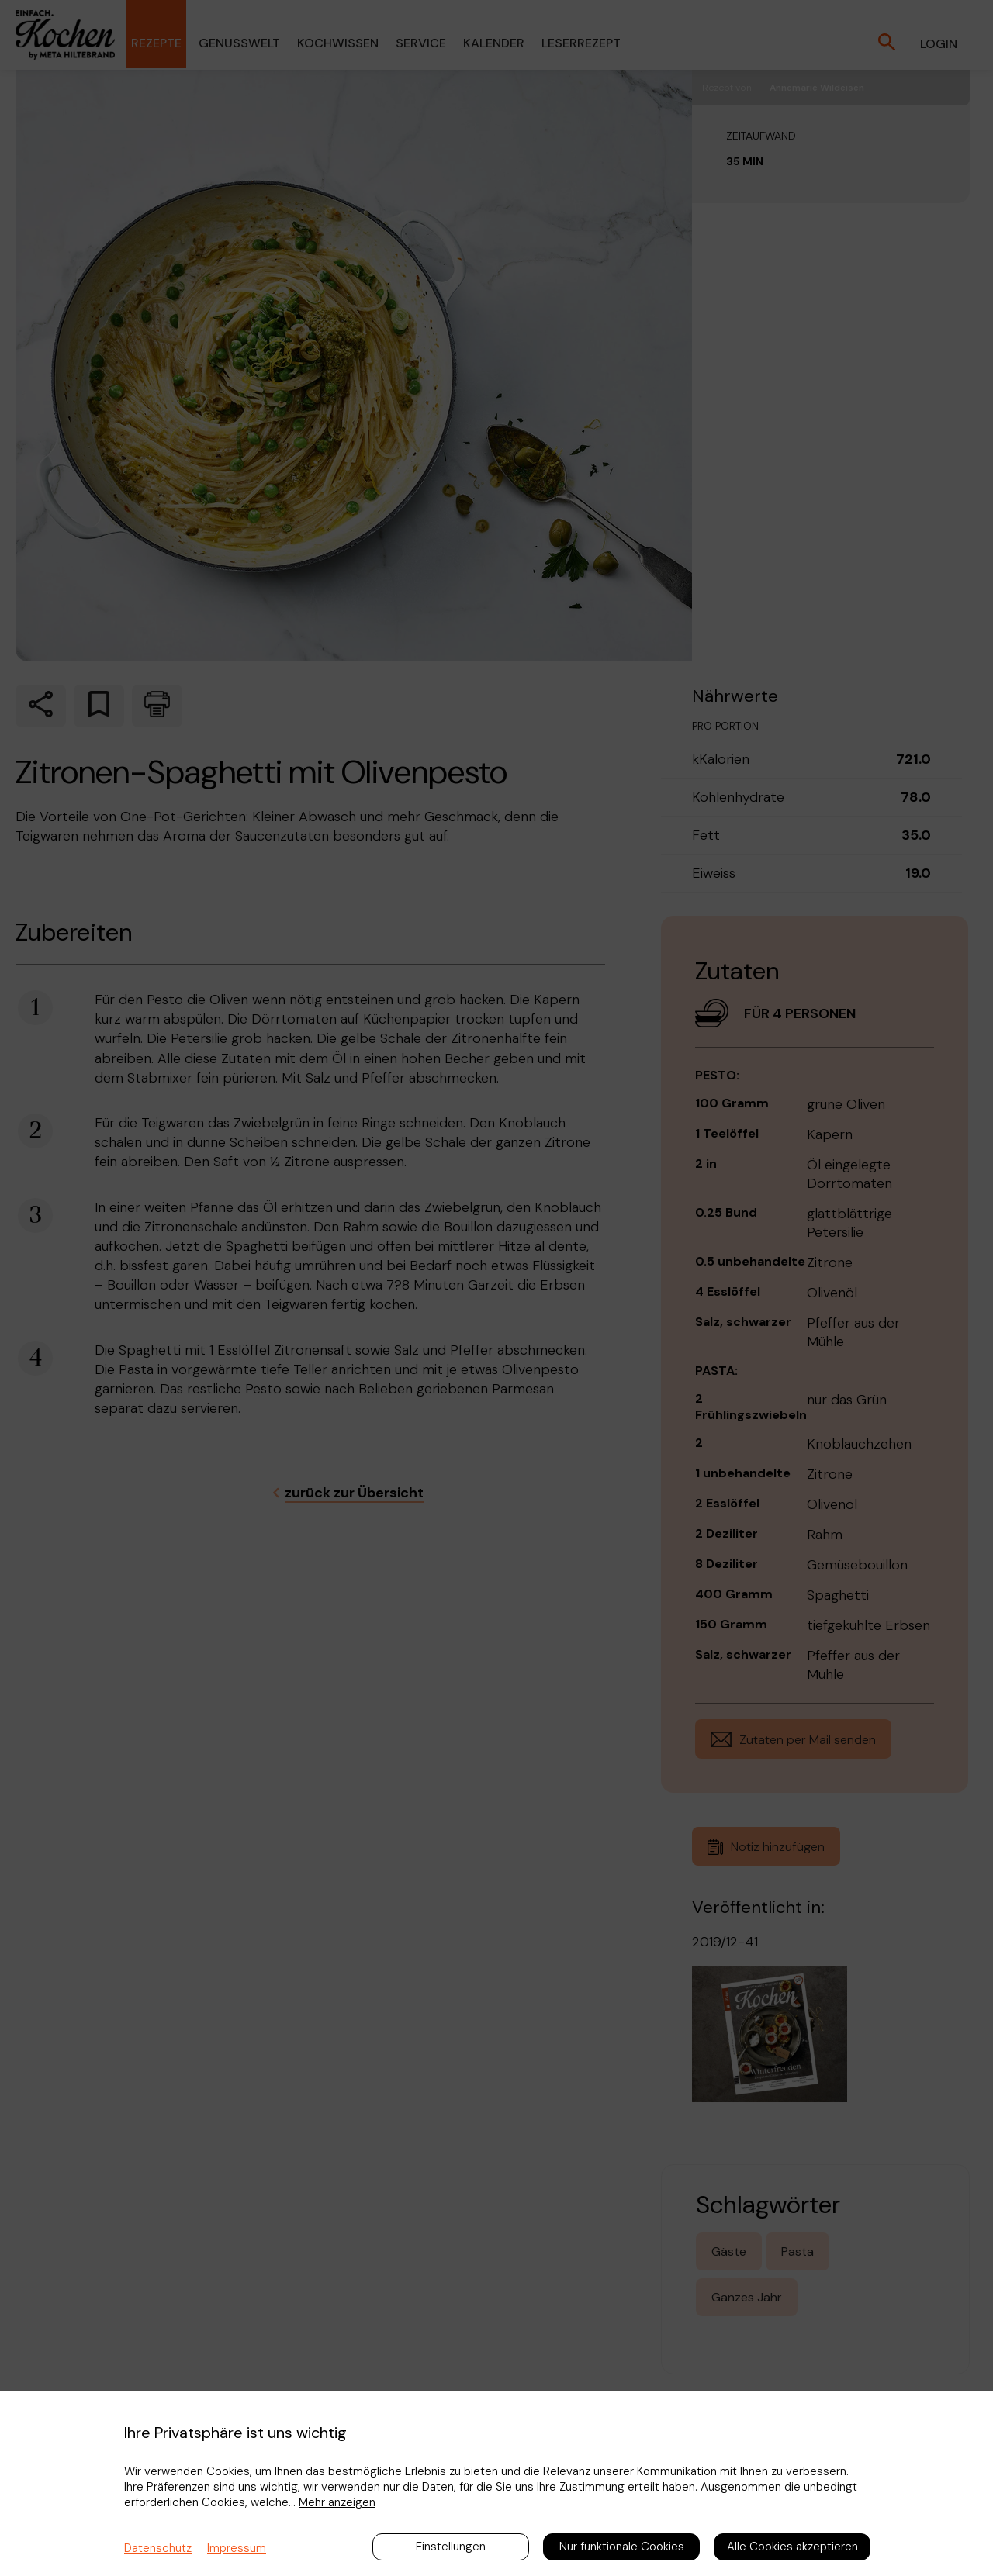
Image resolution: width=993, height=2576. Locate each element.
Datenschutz (158, 2548)
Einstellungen (451, 2546)
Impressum (236, 2548)
